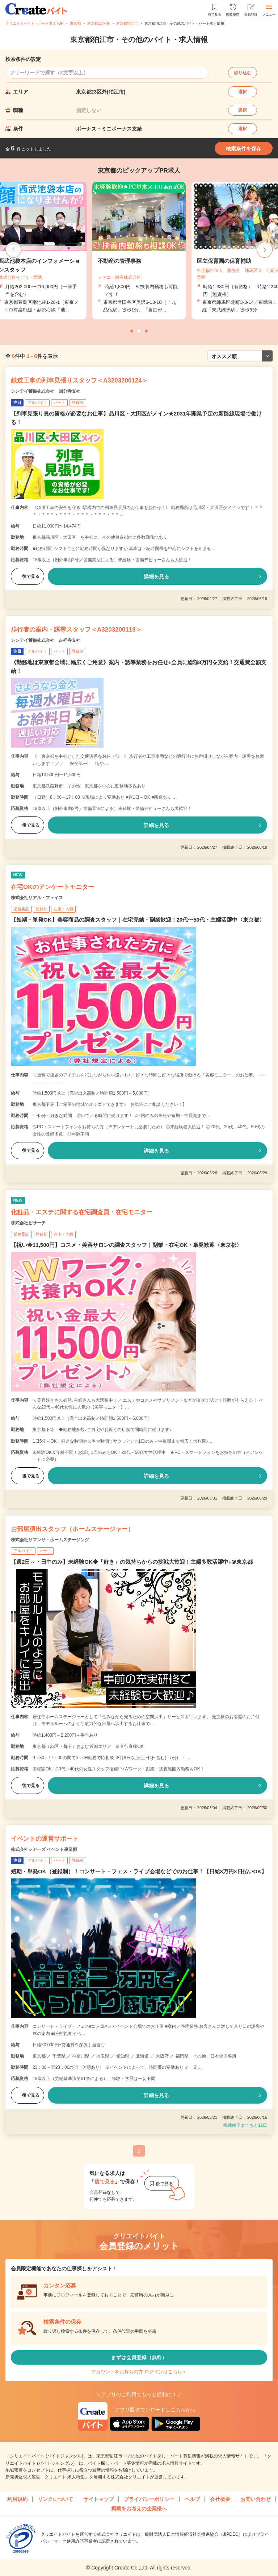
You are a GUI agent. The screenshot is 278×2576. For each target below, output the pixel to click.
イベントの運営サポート (45, 1838)
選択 (242, 91)
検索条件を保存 (243, 149)
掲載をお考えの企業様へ (139, 2508)
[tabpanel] (139, 250)
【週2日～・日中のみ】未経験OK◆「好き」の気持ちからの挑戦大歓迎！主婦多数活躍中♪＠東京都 (132, 1562)
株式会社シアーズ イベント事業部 (44, 1849)
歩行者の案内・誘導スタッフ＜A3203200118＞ (76, 629)
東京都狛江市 (127, 23)
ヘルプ (192, 2499)
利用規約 (17, 2499)
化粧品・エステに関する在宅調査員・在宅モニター (81, 1212)
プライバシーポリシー (149, 2499)
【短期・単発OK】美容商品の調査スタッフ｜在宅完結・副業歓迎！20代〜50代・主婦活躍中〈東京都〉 (138, 920)
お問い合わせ (255, 2499)
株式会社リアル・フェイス (37, 897)
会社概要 (220, 2499)
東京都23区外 (98, 23)
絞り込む (242, 72)
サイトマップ (98, 2499)
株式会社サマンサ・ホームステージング (50, 1539)
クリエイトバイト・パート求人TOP (34, 23)
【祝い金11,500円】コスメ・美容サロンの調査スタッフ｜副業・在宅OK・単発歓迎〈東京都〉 (126, 1245)
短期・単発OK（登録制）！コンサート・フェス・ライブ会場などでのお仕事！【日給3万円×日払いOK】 (139, 1871)
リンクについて (55, 2499)
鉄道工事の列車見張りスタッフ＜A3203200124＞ (79, 380)
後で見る (27, 576)
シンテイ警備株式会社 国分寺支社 (45, 391)
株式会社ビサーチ (28, 1222)
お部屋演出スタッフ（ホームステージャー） (72, 1529)
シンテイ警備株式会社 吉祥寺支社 (45, 640)
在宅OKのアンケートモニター (52, 887)
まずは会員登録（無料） (139, 2357)
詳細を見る (156, 576)
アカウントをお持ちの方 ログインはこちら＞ (139, 2371)
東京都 (75, 23)
